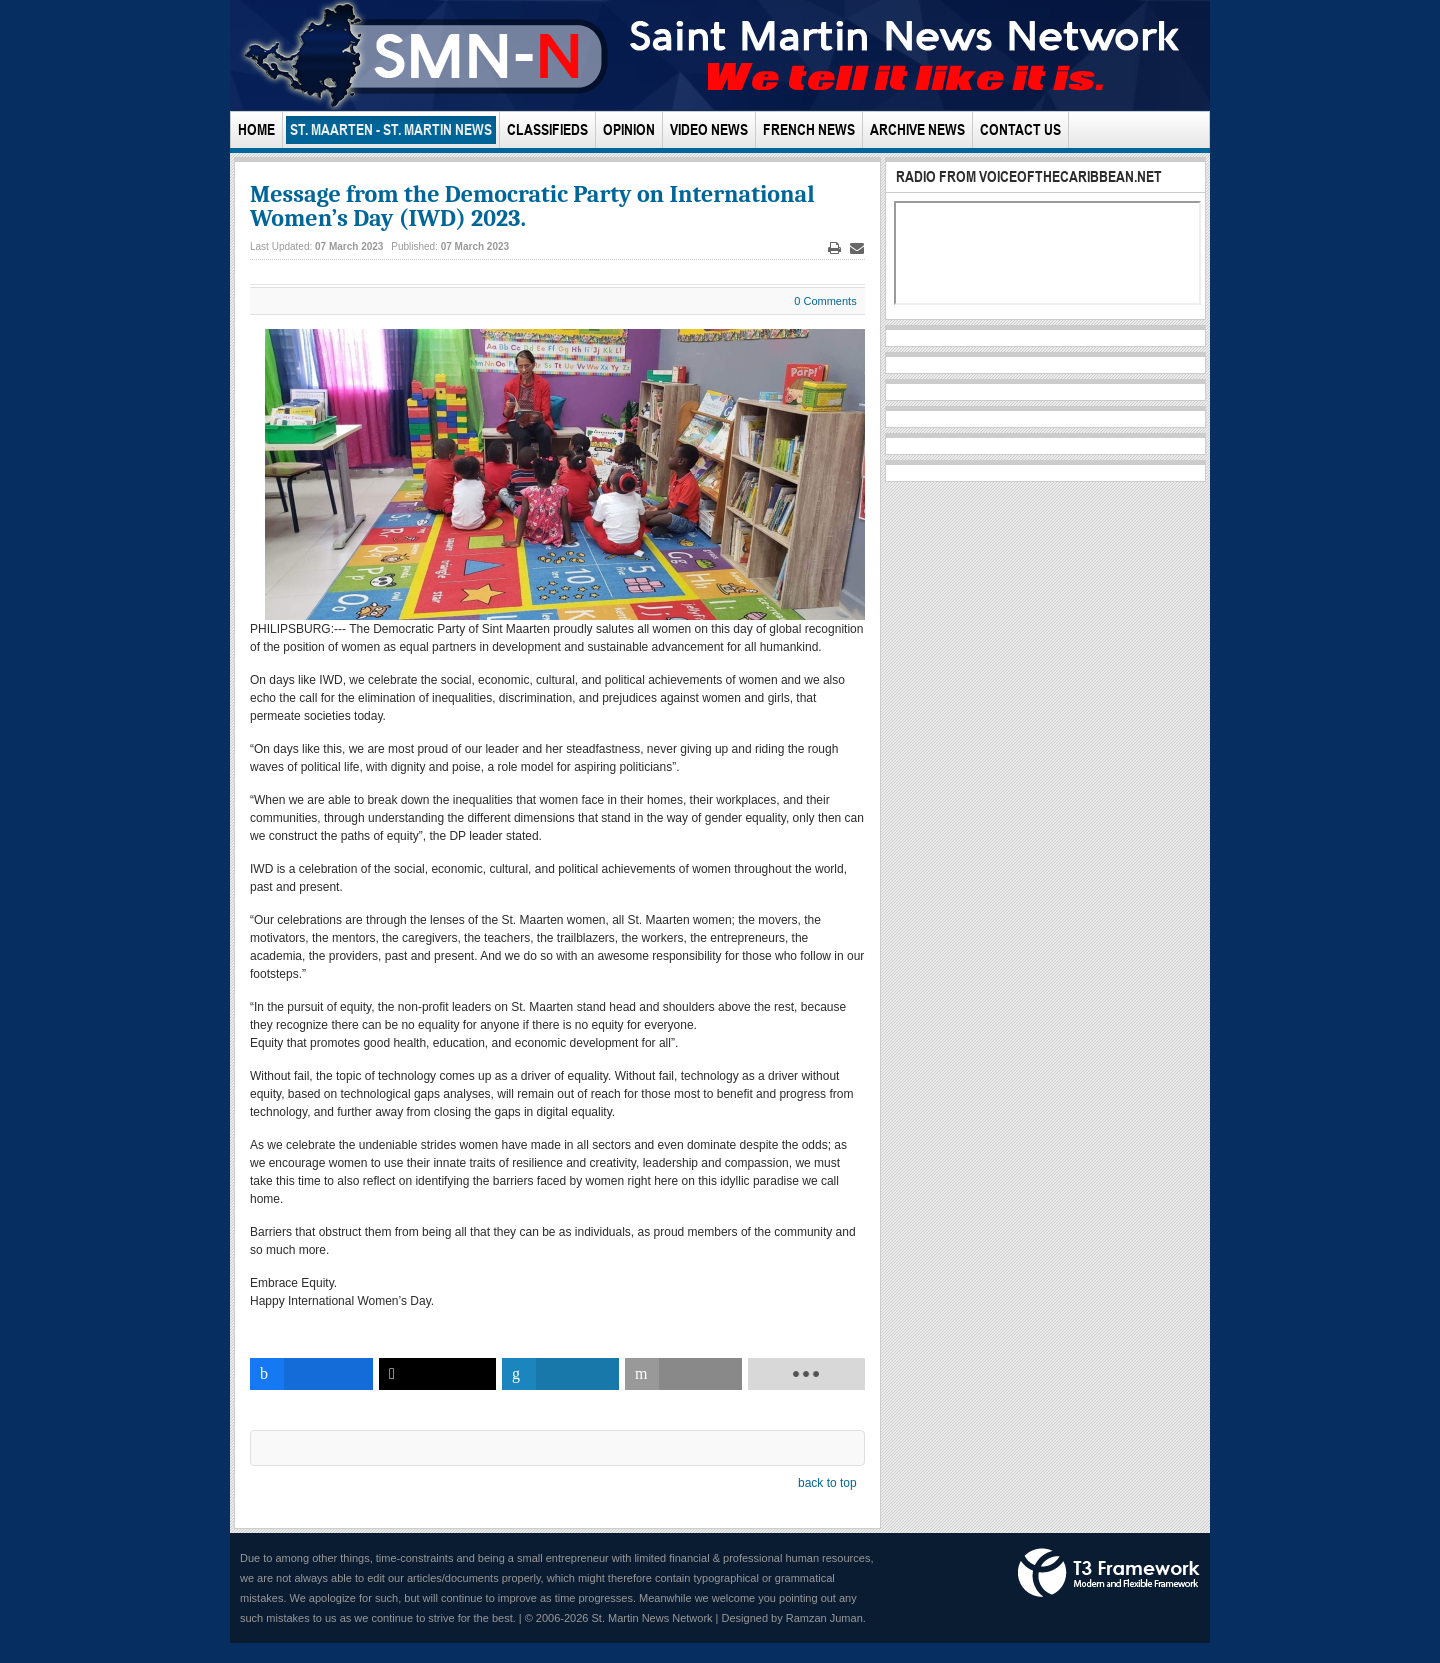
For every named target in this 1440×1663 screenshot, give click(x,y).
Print (834, 248)
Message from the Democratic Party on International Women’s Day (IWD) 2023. (532, 206)
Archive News (917, 129)
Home (256, 129)
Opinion (629, 129)
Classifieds (547, 129)
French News (809, 129)
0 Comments (825, 301)
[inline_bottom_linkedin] (560, 1374)
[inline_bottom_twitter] (437, 1374)
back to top (827, 1483)
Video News (709, 129)
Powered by (1109, 1573)
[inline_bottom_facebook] (311, 1374)
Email (857, 248)
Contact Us (1020, 129)
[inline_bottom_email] (683, 1374)
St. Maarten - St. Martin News (391, 129)
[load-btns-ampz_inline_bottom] (806, 1374)
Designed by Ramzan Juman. (794, 1618)
